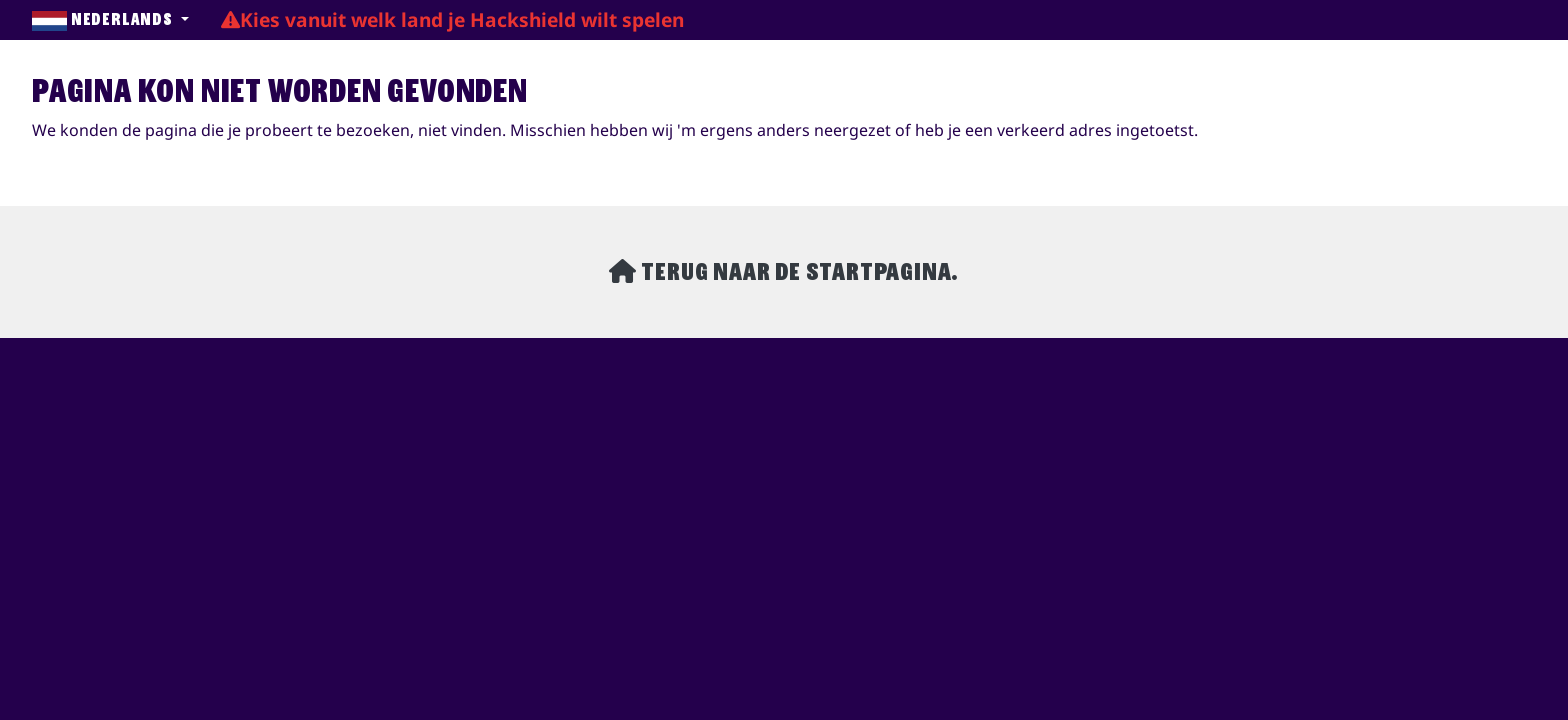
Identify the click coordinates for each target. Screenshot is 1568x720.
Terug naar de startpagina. (784, 271)
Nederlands (104, 20)
